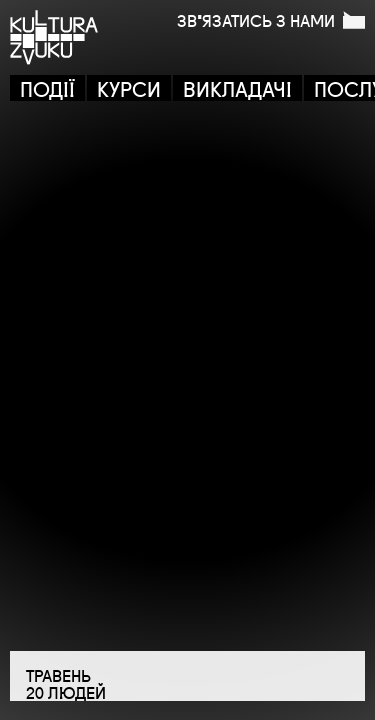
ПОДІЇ (47, 88)
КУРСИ (129, 88)
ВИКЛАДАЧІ (237, 88)
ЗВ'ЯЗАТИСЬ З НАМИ (271, 20)
